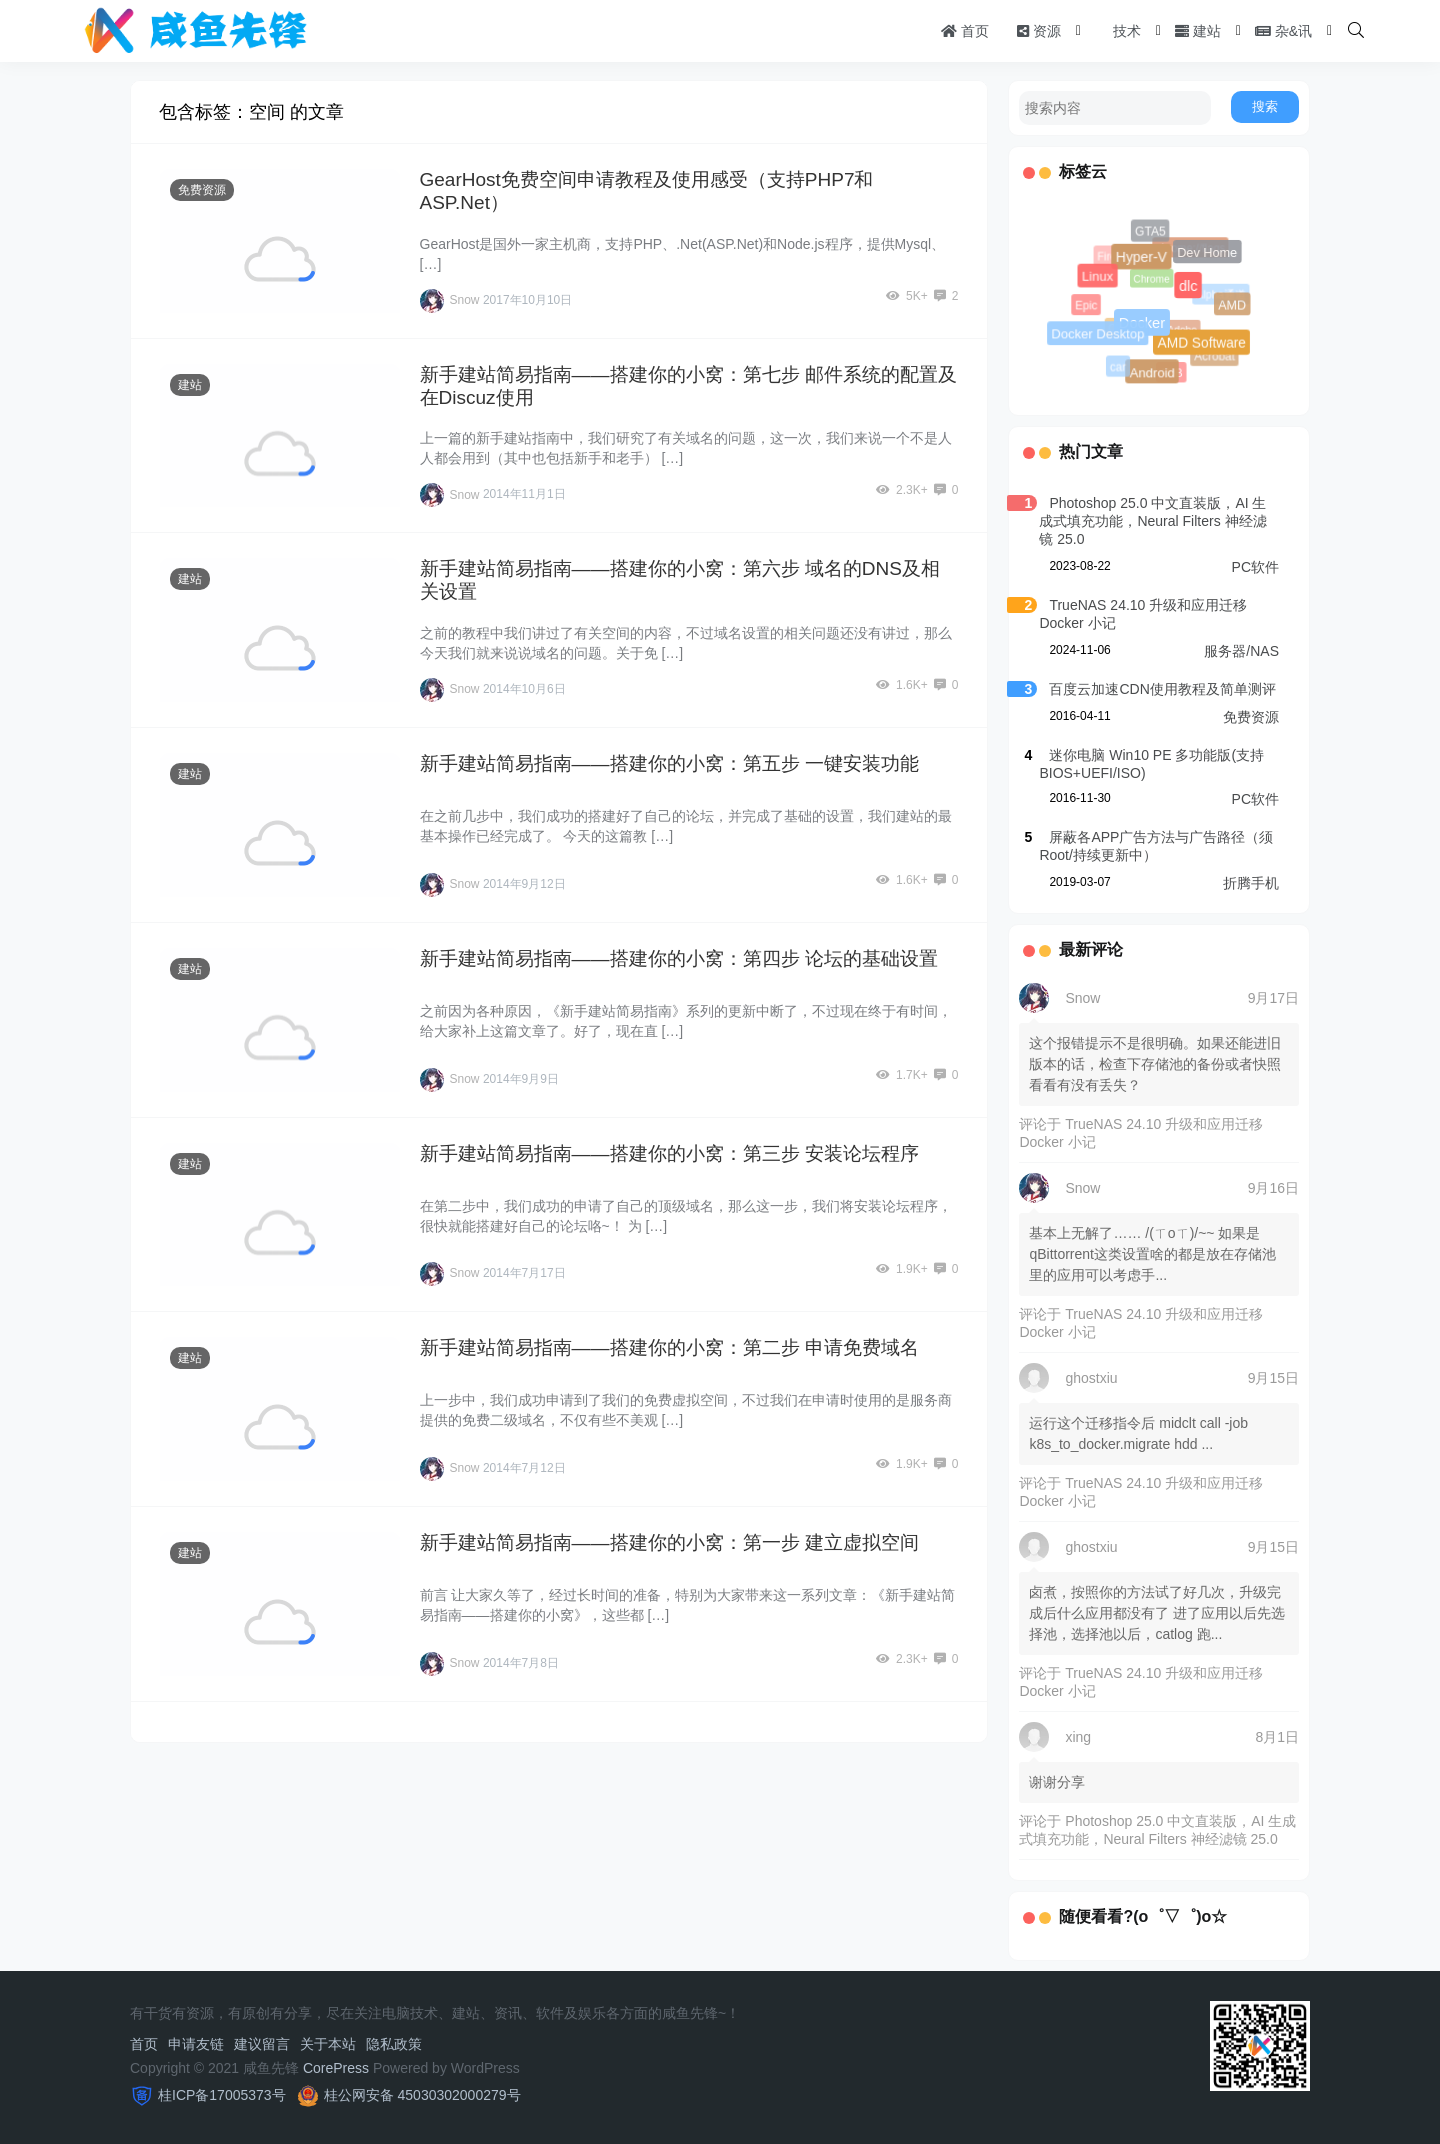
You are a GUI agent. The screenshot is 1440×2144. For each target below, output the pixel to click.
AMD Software (1198, 340)
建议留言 (262, 2044)
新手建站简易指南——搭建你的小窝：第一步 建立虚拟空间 (669, 1542)
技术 (1118, 31)
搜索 (1265, 106)
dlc (1185, 282)
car (1119, 368)
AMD (1231, 304)
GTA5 (1150, 232)
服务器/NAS (1241, 651)
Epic (1088, 306)
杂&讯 (1283, 31)
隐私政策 (394, 2044)
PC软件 (1255, 567)
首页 (965, 31)
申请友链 (196, 2044)
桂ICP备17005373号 (222, 2095)
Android (1151, 370)
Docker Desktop (1096, 332)
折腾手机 (1251, 883)
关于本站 (328, 2044)
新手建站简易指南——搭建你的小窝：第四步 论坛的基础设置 (679, 958)
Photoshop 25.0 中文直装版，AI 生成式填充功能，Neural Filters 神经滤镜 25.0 (1152, 521)
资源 (1039, 31)
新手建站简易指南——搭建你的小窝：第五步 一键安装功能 (669, 763)
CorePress (336, 2068)
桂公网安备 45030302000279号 (422, 2095)
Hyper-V (1138, 255)
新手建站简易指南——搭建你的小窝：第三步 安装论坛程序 (669, 1153)
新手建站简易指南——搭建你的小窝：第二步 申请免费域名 (669, 1347)
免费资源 (202, 190)
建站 (1198, 31)
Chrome (1156, 283)
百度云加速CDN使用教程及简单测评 (1162, 689)
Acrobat (1214, 356)
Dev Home (1206, 251)
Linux (1096, 275)
